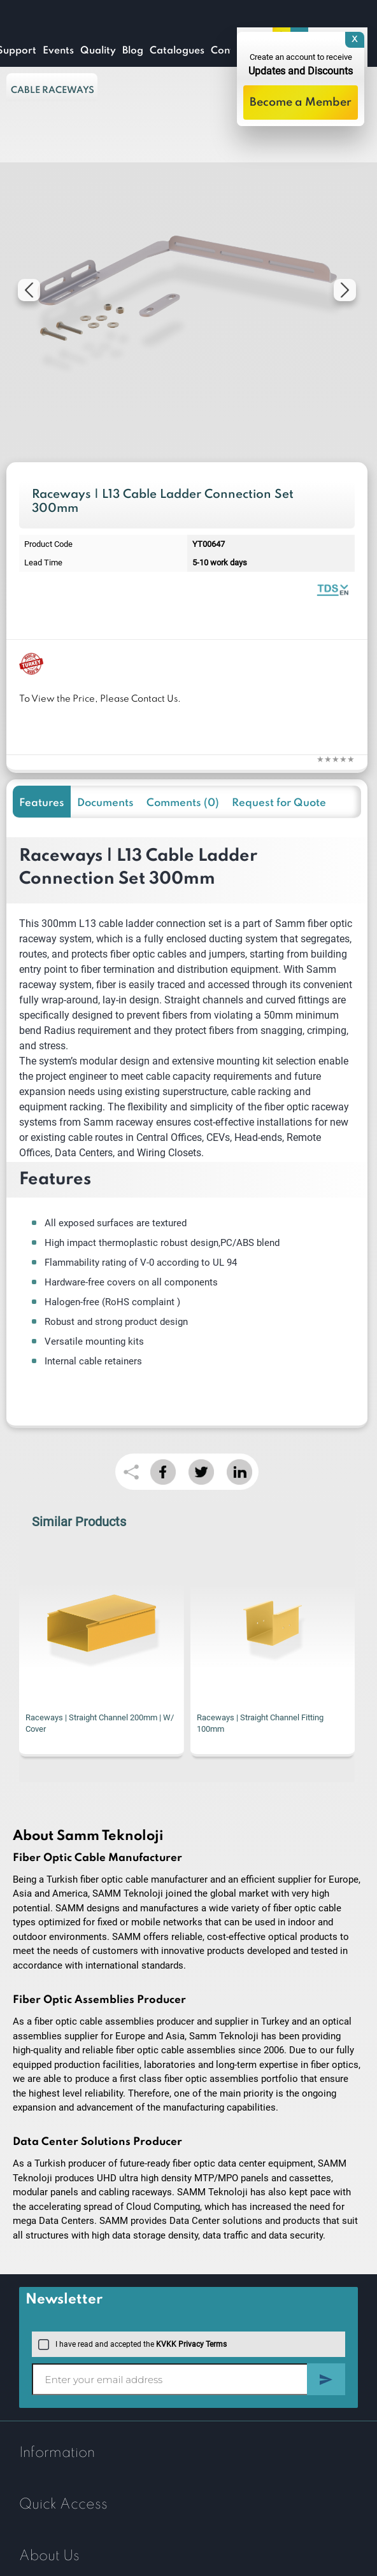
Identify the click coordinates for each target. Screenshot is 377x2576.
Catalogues (177, 51)
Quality (98, 51)
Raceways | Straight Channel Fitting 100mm (260, 1723)
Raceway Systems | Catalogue (332, 589)
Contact (230, 51)
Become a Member (301, 102)
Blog (132, 51)
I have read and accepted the (132, 2344)
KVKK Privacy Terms (191, 2344)
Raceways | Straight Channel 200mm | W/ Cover (99, 1723)
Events (58, 51)
